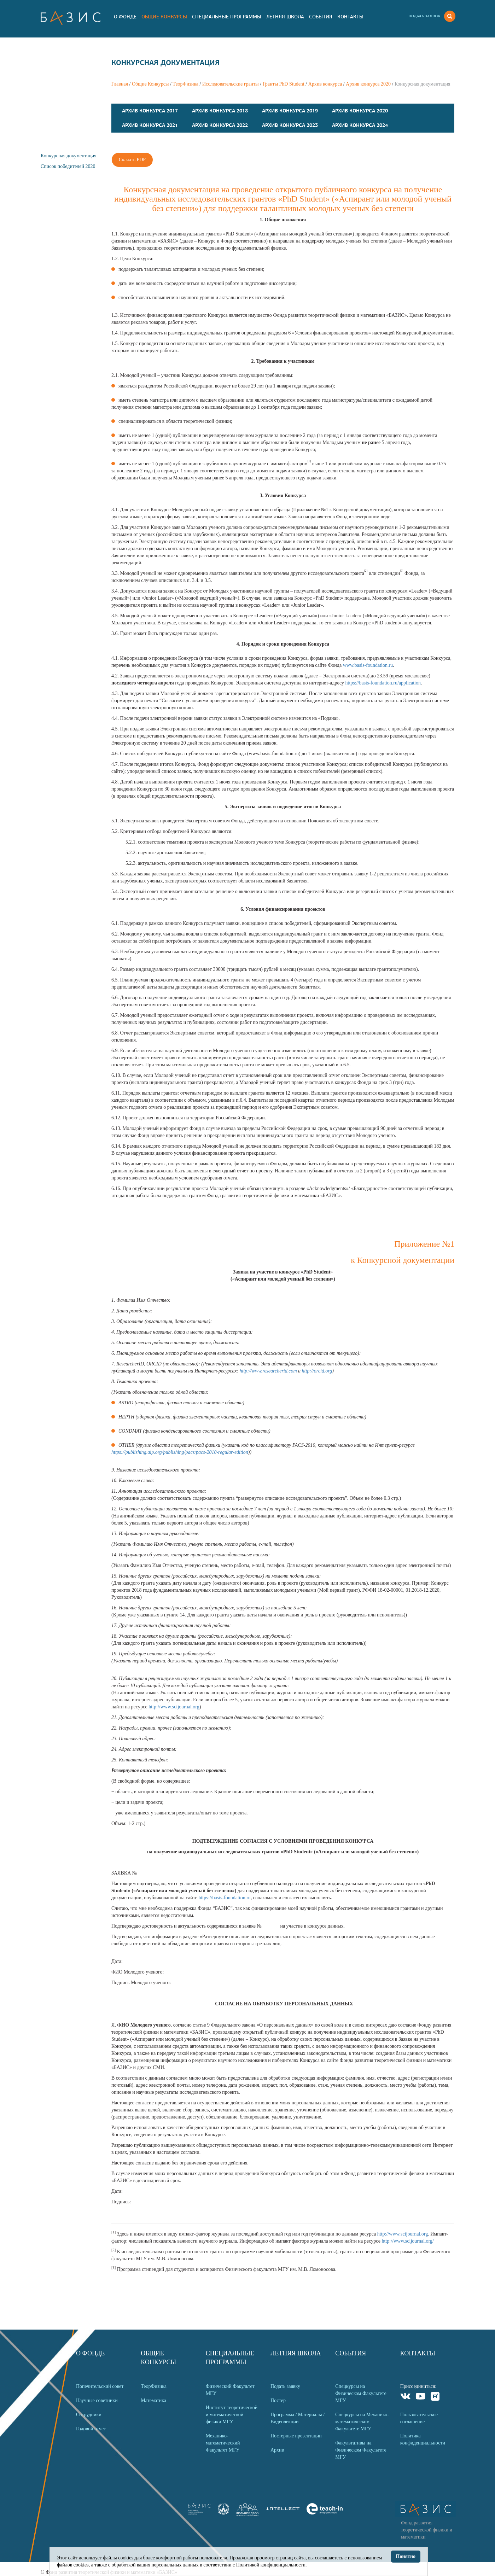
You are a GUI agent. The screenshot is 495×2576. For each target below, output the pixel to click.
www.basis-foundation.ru (368, 665)
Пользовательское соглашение (419, 2418)
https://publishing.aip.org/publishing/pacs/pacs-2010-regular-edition (179, 1452)
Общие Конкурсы (164, 16)
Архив (277, 2450)
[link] (223, 2513)
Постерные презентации (296, 2435)
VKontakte (405, 2397)
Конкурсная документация (69, 155)
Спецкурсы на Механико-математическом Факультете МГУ (362, 2421)
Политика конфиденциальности (422, 2439)
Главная (119, 84)
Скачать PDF (132, 159)
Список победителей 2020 (68, 166)
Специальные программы (226, 16)
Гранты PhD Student (283, 84)
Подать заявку (285, 2386)
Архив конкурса (325, 84)
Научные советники (97, 2400)
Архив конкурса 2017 (150, 110)
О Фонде (125, 16)
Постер (278, 2400)
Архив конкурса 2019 (290, 110)
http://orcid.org (317, 1371)
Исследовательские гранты (230, 84)
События (320, 16)
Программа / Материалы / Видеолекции (297, 2418)
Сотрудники (88, 2414)
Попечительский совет (99, 2386)
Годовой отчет (91, 2428)
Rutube (435, 2397)
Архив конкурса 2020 (368, 84)
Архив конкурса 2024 (360, 125)
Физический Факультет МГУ (230, 2390)
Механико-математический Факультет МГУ (223, 2443)
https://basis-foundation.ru (224, 1897)
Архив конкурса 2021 (150, 125)
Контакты (350, 16)
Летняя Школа (285, 16)
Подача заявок (424, 16)
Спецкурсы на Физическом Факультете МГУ (360, 2393)
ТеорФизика (185, 84)
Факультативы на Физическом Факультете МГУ (360, 2450)
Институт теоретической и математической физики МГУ (232, 2414)
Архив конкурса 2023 (290, 125)
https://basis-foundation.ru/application (383, 683)
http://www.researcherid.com (268, 1371)
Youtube (420, 2397)
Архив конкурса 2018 (220, 110)
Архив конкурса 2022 (220, 125)
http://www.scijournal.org (173, 1706)
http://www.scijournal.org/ (407, 2241)
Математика (153, 2400)
